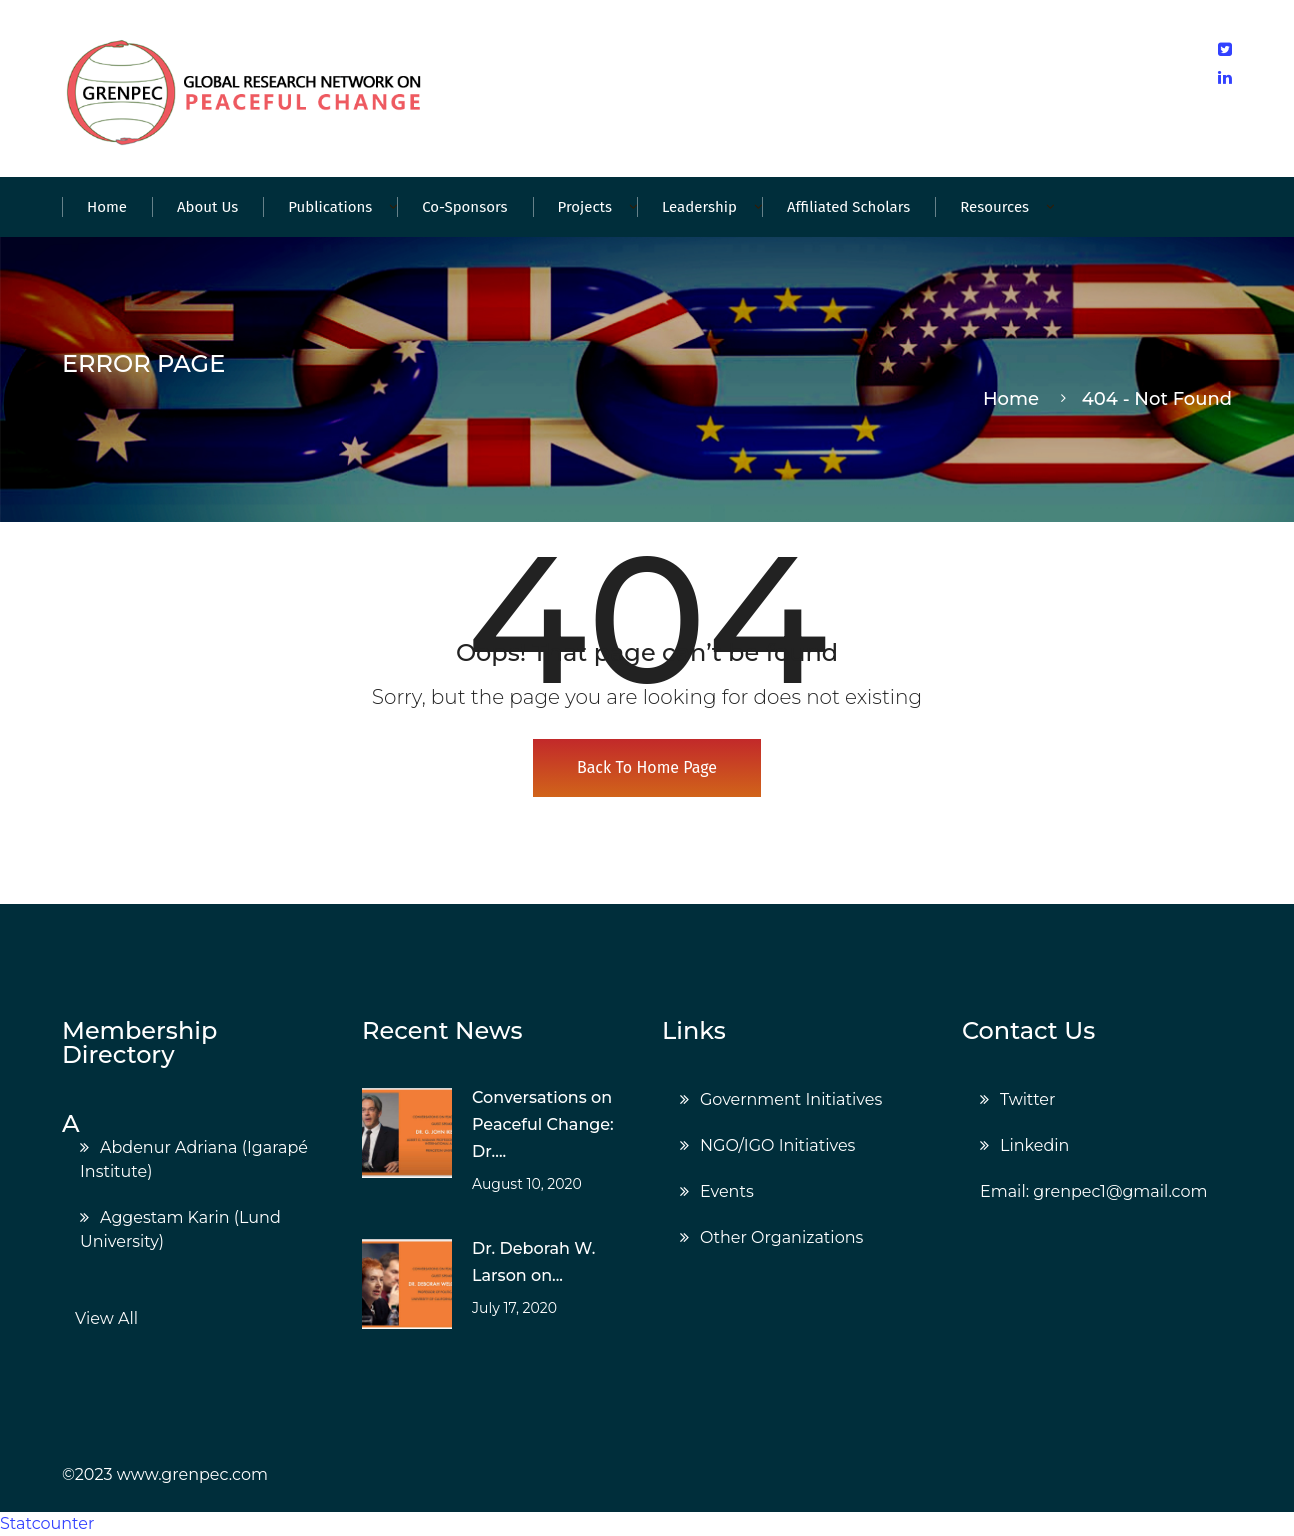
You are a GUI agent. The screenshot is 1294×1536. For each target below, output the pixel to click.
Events (727, 1191)
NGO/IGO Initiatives (777, 1145)
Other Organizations (781, 1237)
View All (106, 1318)
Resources (994, 207)
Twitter (1027, 1099)
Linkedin (1034, 1145)
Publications (330, 207)
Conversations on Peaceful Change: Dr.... (543, 1124)
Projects (585, 207)
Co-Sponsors (464, 207)
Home (107, 207)
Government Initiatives (791, 1099)
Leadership (699, 207)
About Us (207, 207)
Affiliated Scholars (848, 207)
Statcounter (47, 1523)
